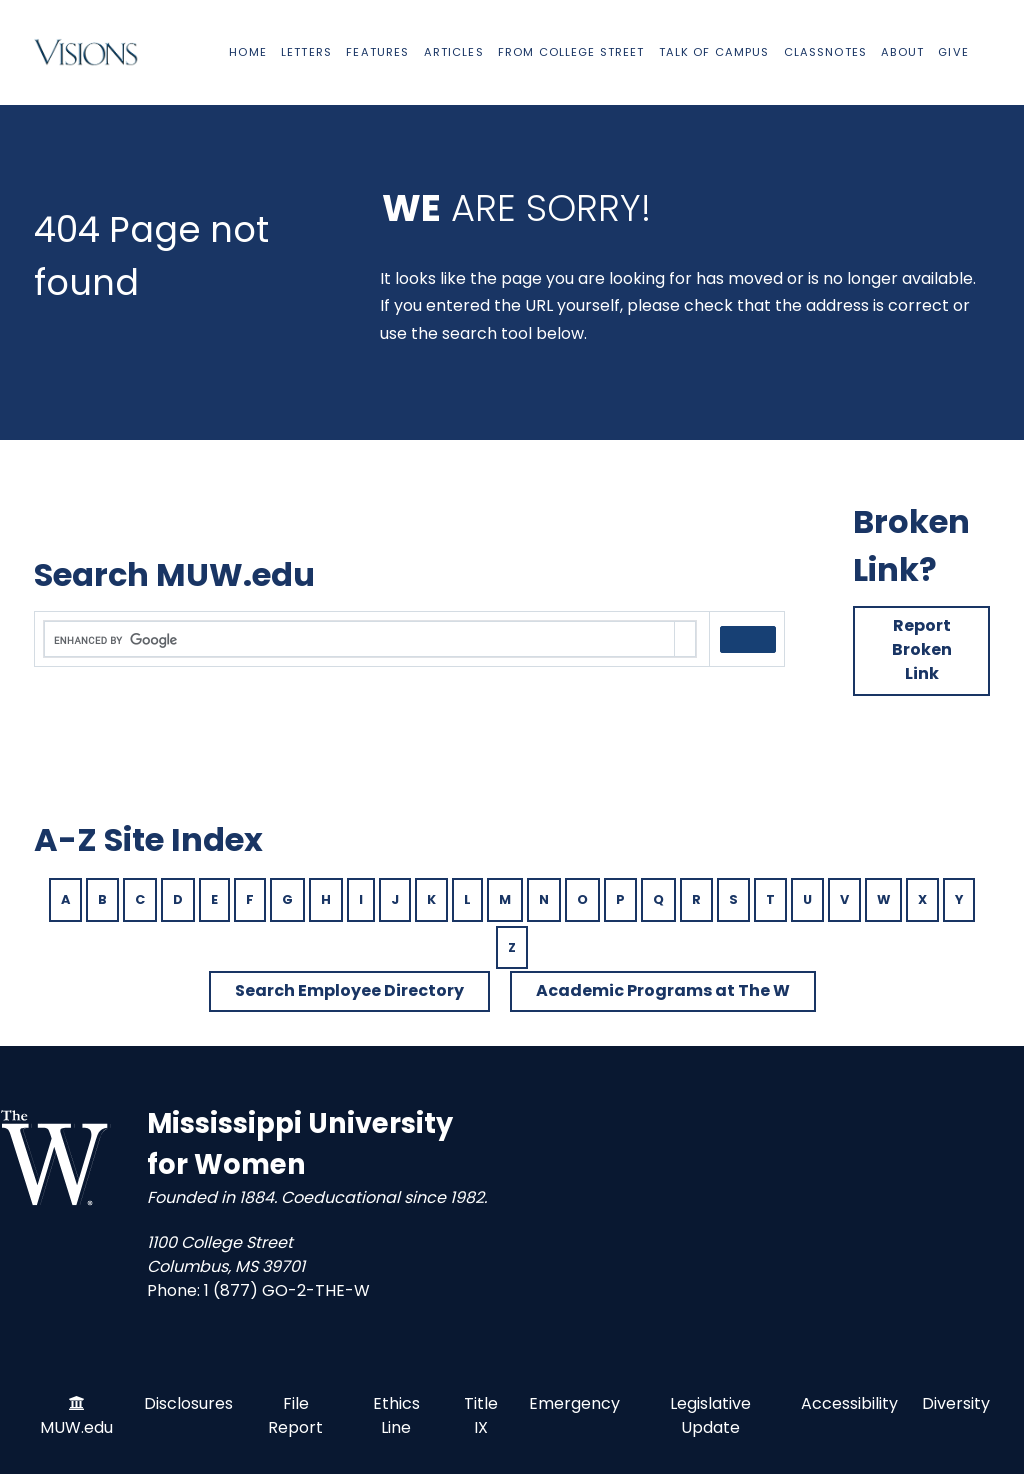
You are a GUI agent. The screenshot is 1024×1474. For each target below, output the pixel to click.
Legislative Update (710, 1415)
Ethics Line (396, 1415)
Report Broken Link (922, 649)
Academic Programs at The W (663, 990)
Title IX (481, 1415)
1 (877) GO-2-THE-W (287, 1290)
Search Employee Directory (349, 990)
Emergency (574, 1403)
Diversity (956, 1403)
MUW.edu (76, 1427)
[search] (359, 640)
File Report (295, 1415)
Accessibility (849, 1403)
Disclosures (188, 1403)
